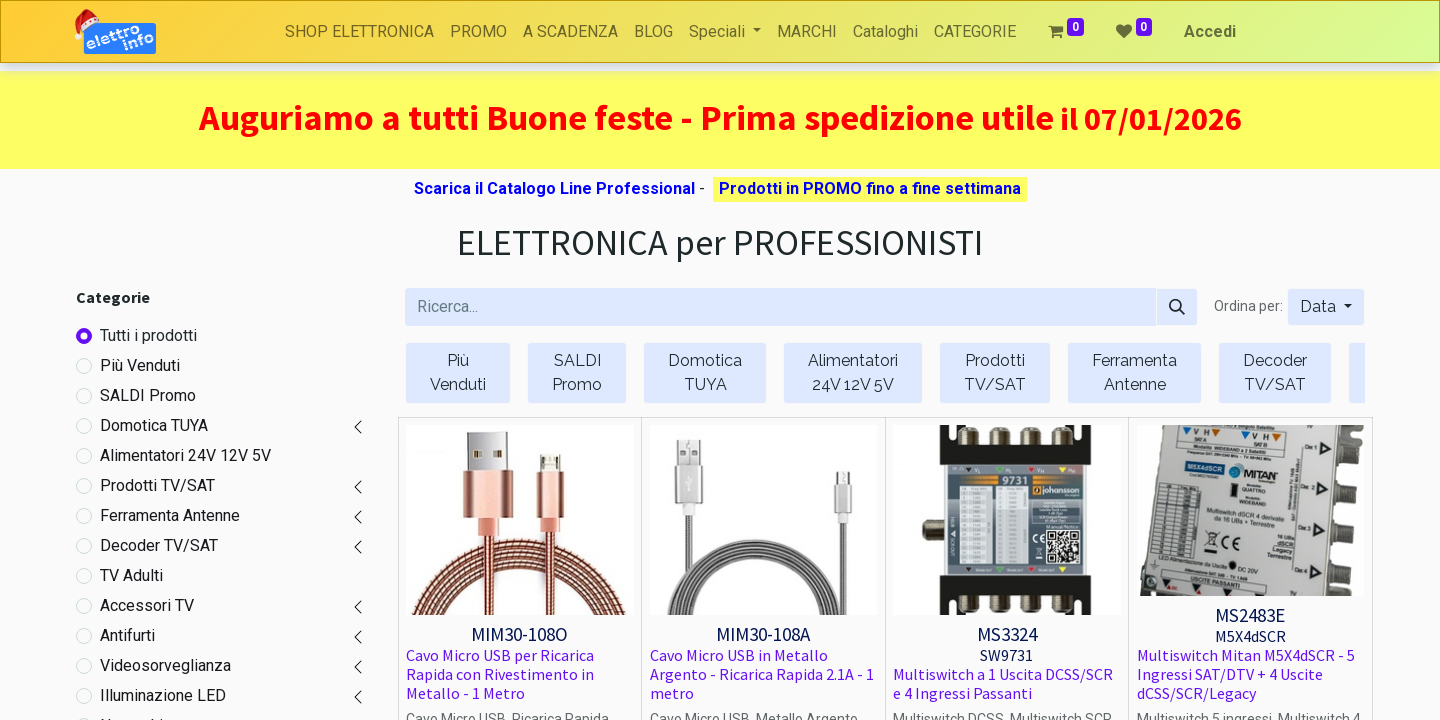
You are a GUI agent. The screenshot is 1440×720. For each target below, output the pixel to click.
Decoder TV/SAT (159, 545)
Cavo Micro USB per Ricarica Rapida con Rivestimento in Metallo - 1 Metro (500, 674)
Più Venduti (140, 365)
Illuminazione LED (163, 695)
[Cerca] (1177, 307)
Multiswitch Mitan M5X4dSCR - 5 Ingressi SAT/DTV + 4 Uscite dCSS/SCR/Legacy (1246, 674)
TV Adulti (131, 575)
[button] (1326, 307)
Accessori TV (147, 605)
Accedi (1210, 31)
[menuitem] (359, 32)
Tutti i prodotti (148, 335)
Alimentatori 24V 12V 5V (185, 455)
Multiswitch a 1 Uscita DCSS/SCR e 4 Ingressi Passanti (1003, 683)
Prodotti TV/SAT (157, 485)
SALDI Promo (148, 395)
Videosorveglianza (165, 665)
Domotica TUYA (154, 425)
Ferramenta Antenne (170, 515)
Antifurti (127, 635)
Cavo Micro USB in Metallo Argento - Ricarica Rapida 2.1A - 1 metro (762, 674)
